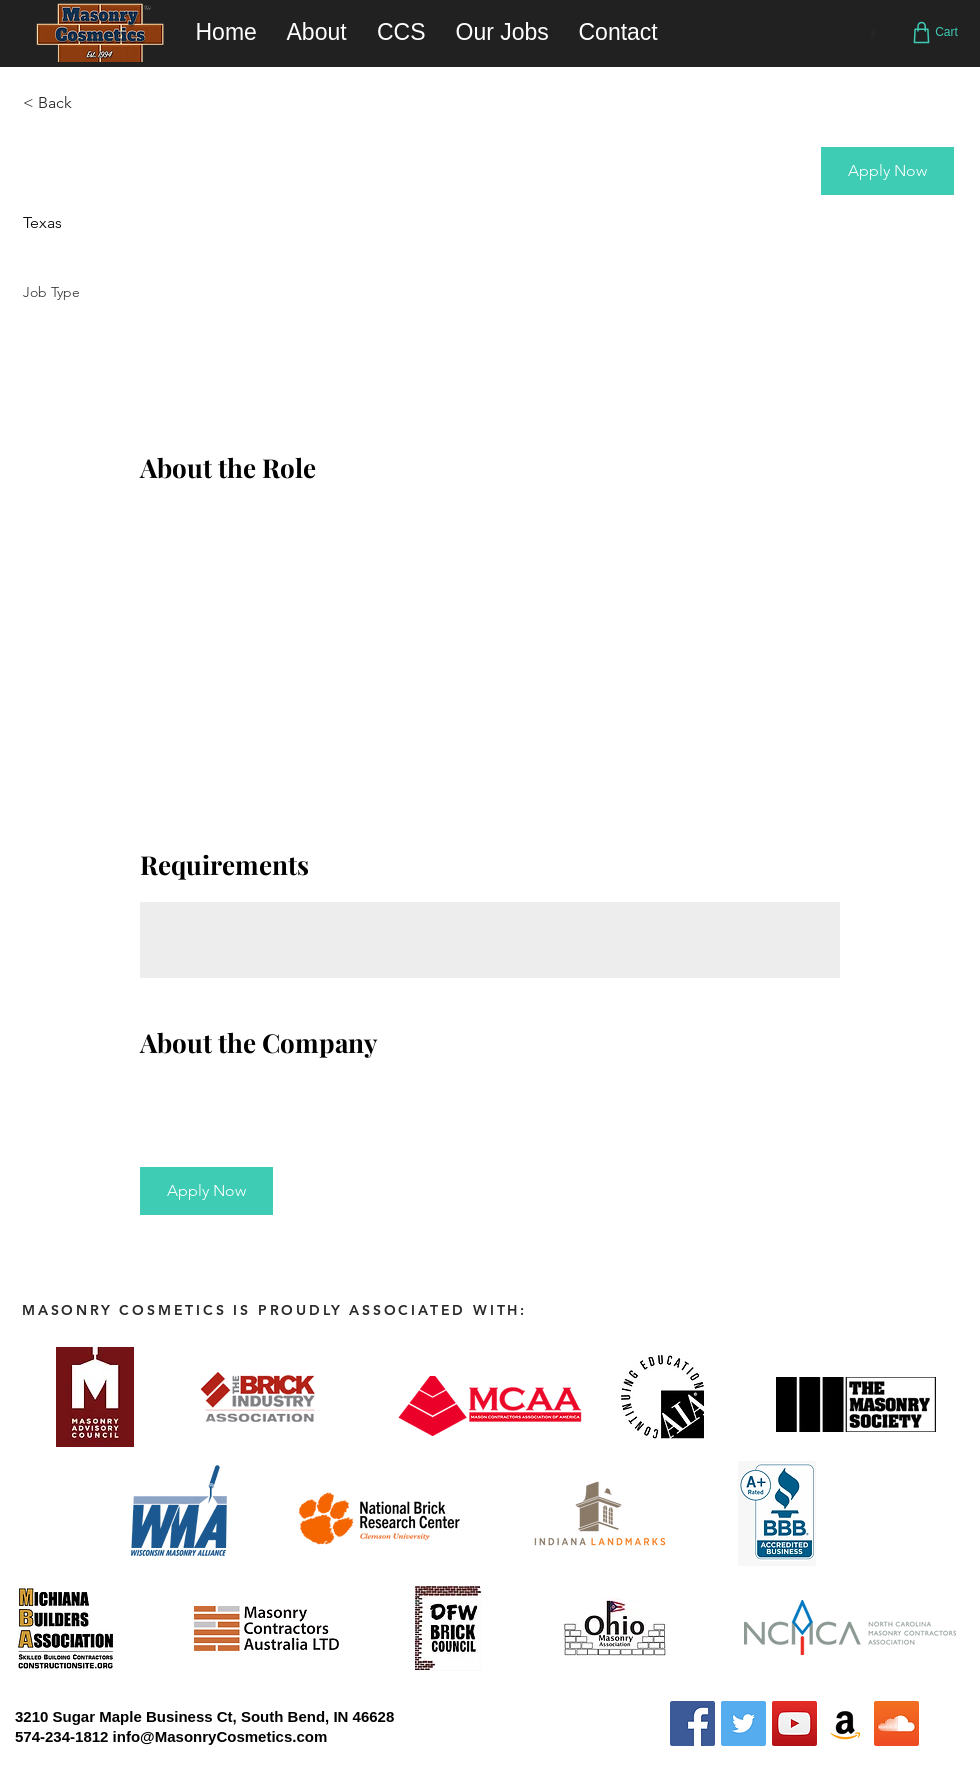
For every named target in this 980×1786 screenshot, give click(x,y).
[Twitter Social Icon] (743, 1723)
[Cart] (933, 32)
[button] (887, 171)
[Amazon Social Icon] (845, 1723)
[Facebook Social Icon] (692, 1723)
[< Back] (94, 103)
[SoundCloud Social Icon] (896, 1723)
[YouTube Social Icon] (794, 1723)
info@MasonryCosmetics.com (220, 1736)
